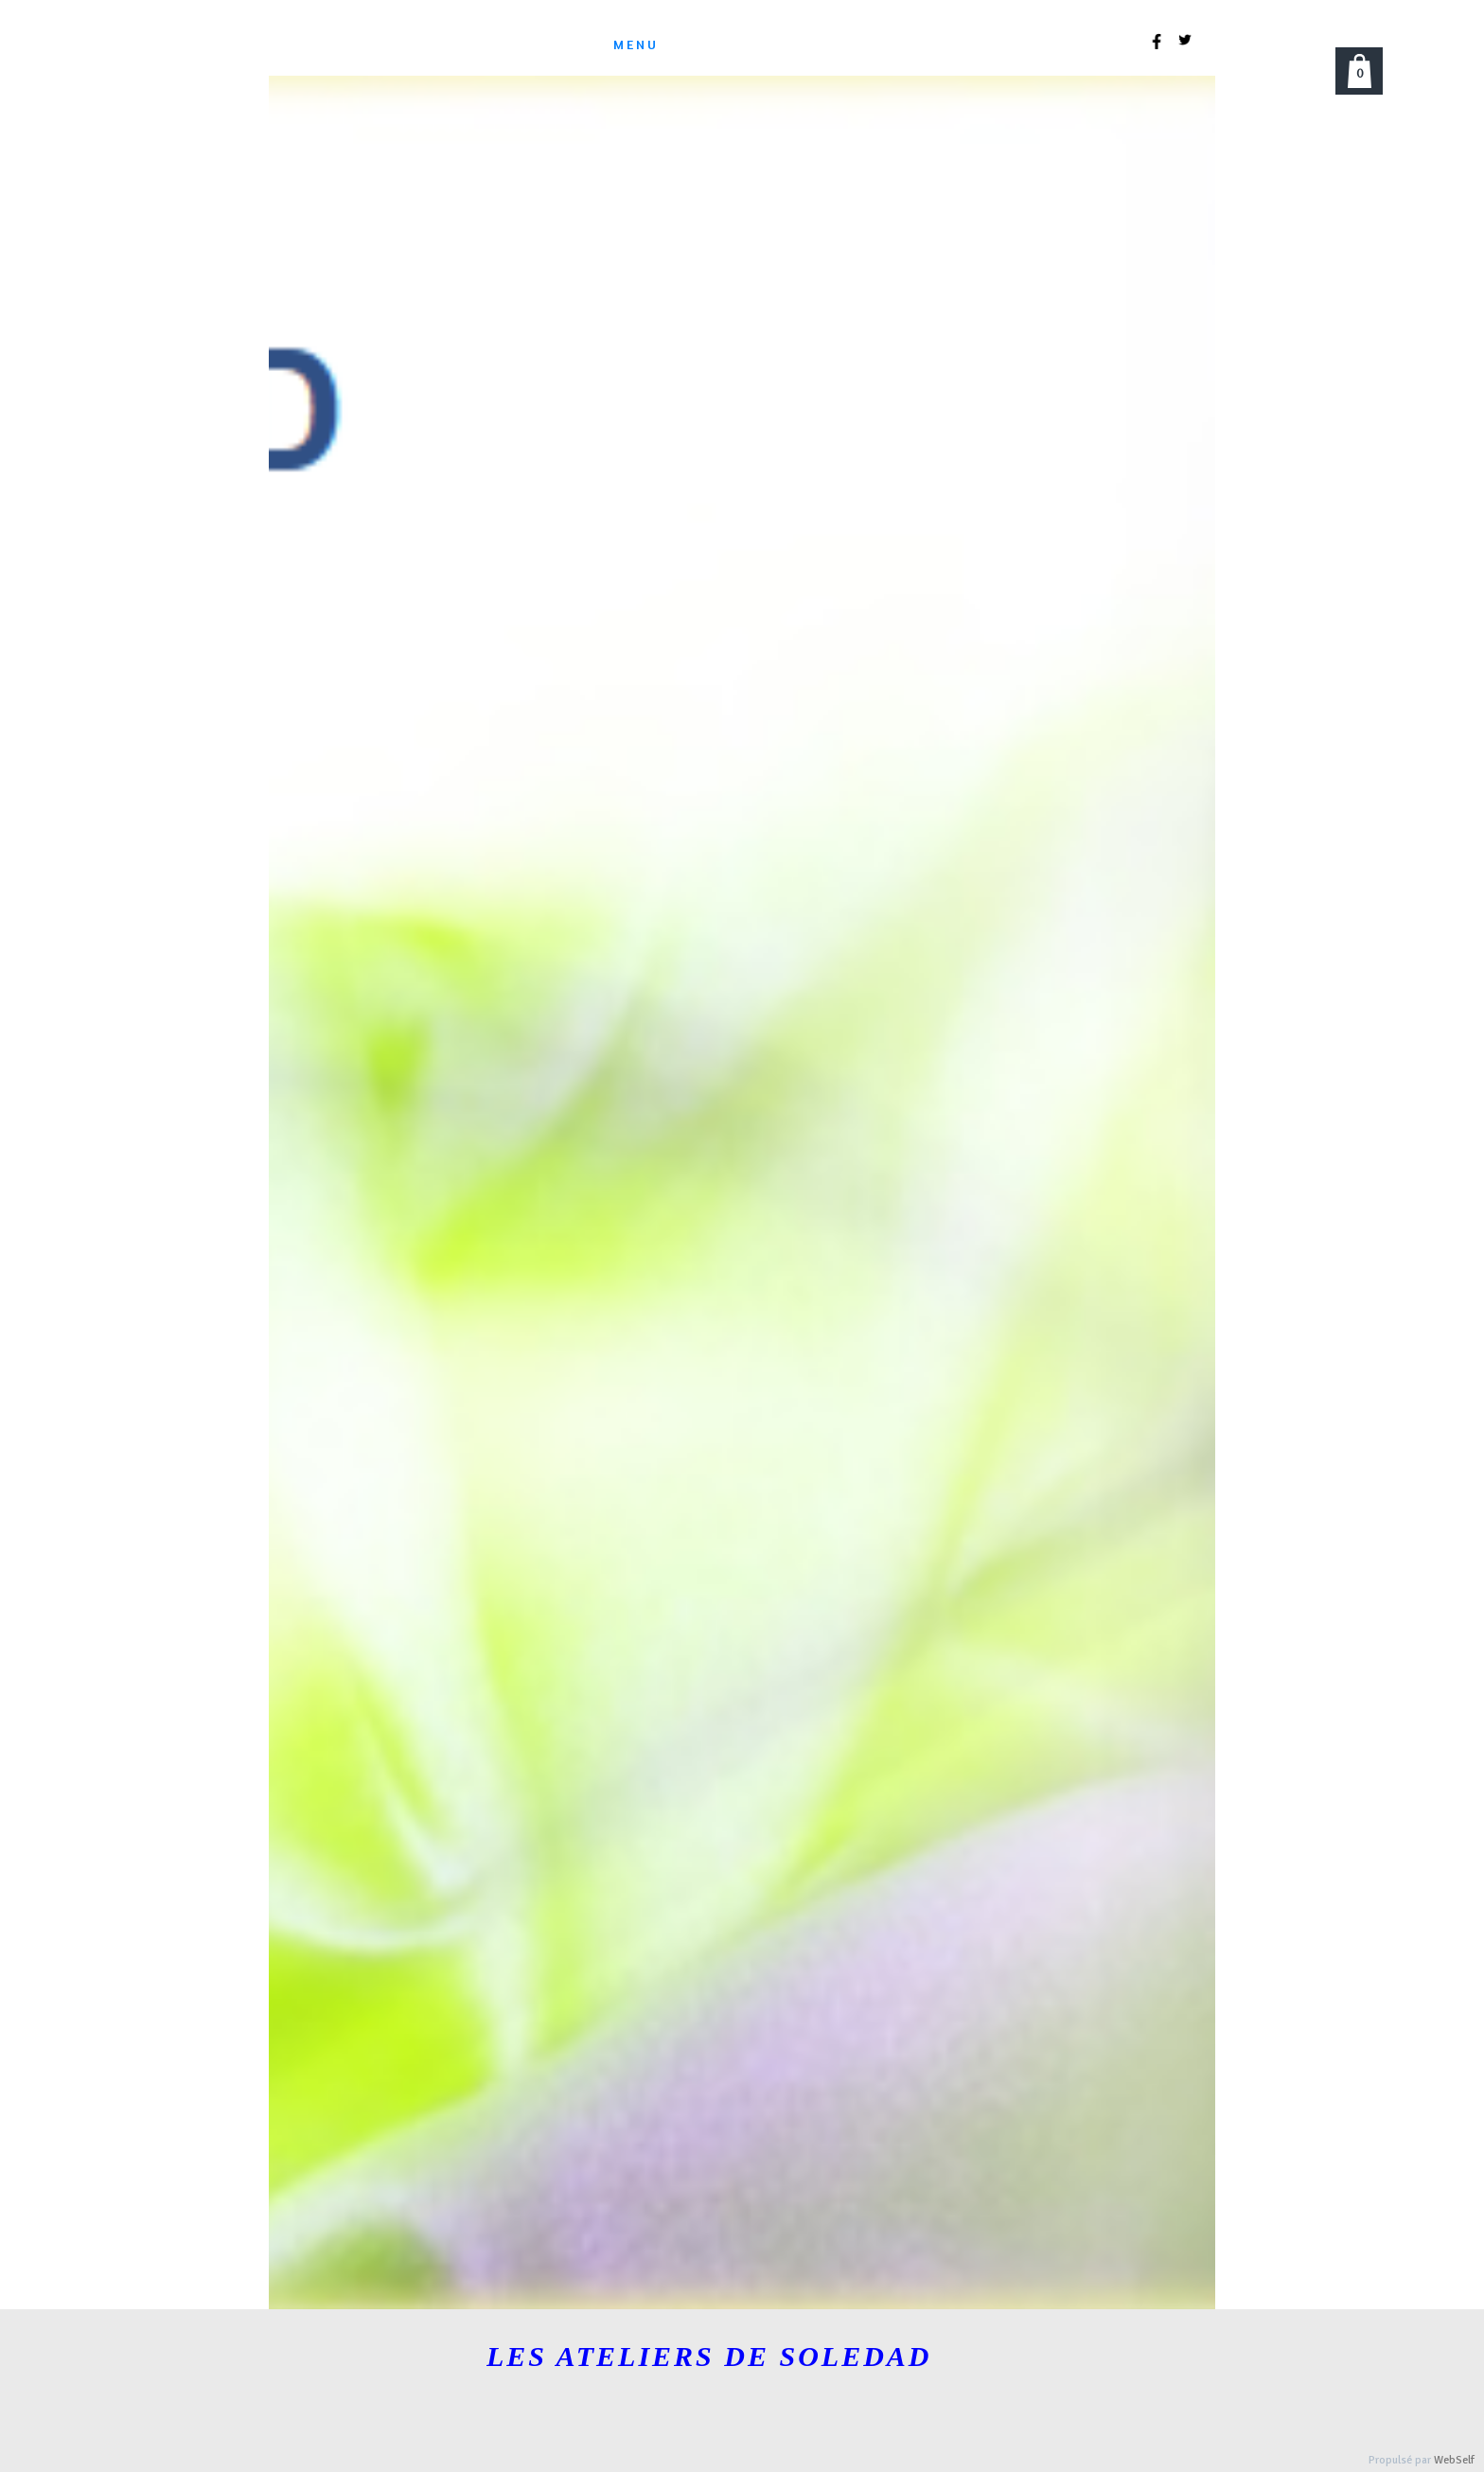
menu (636, 44)
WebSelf (1454, 2460)
